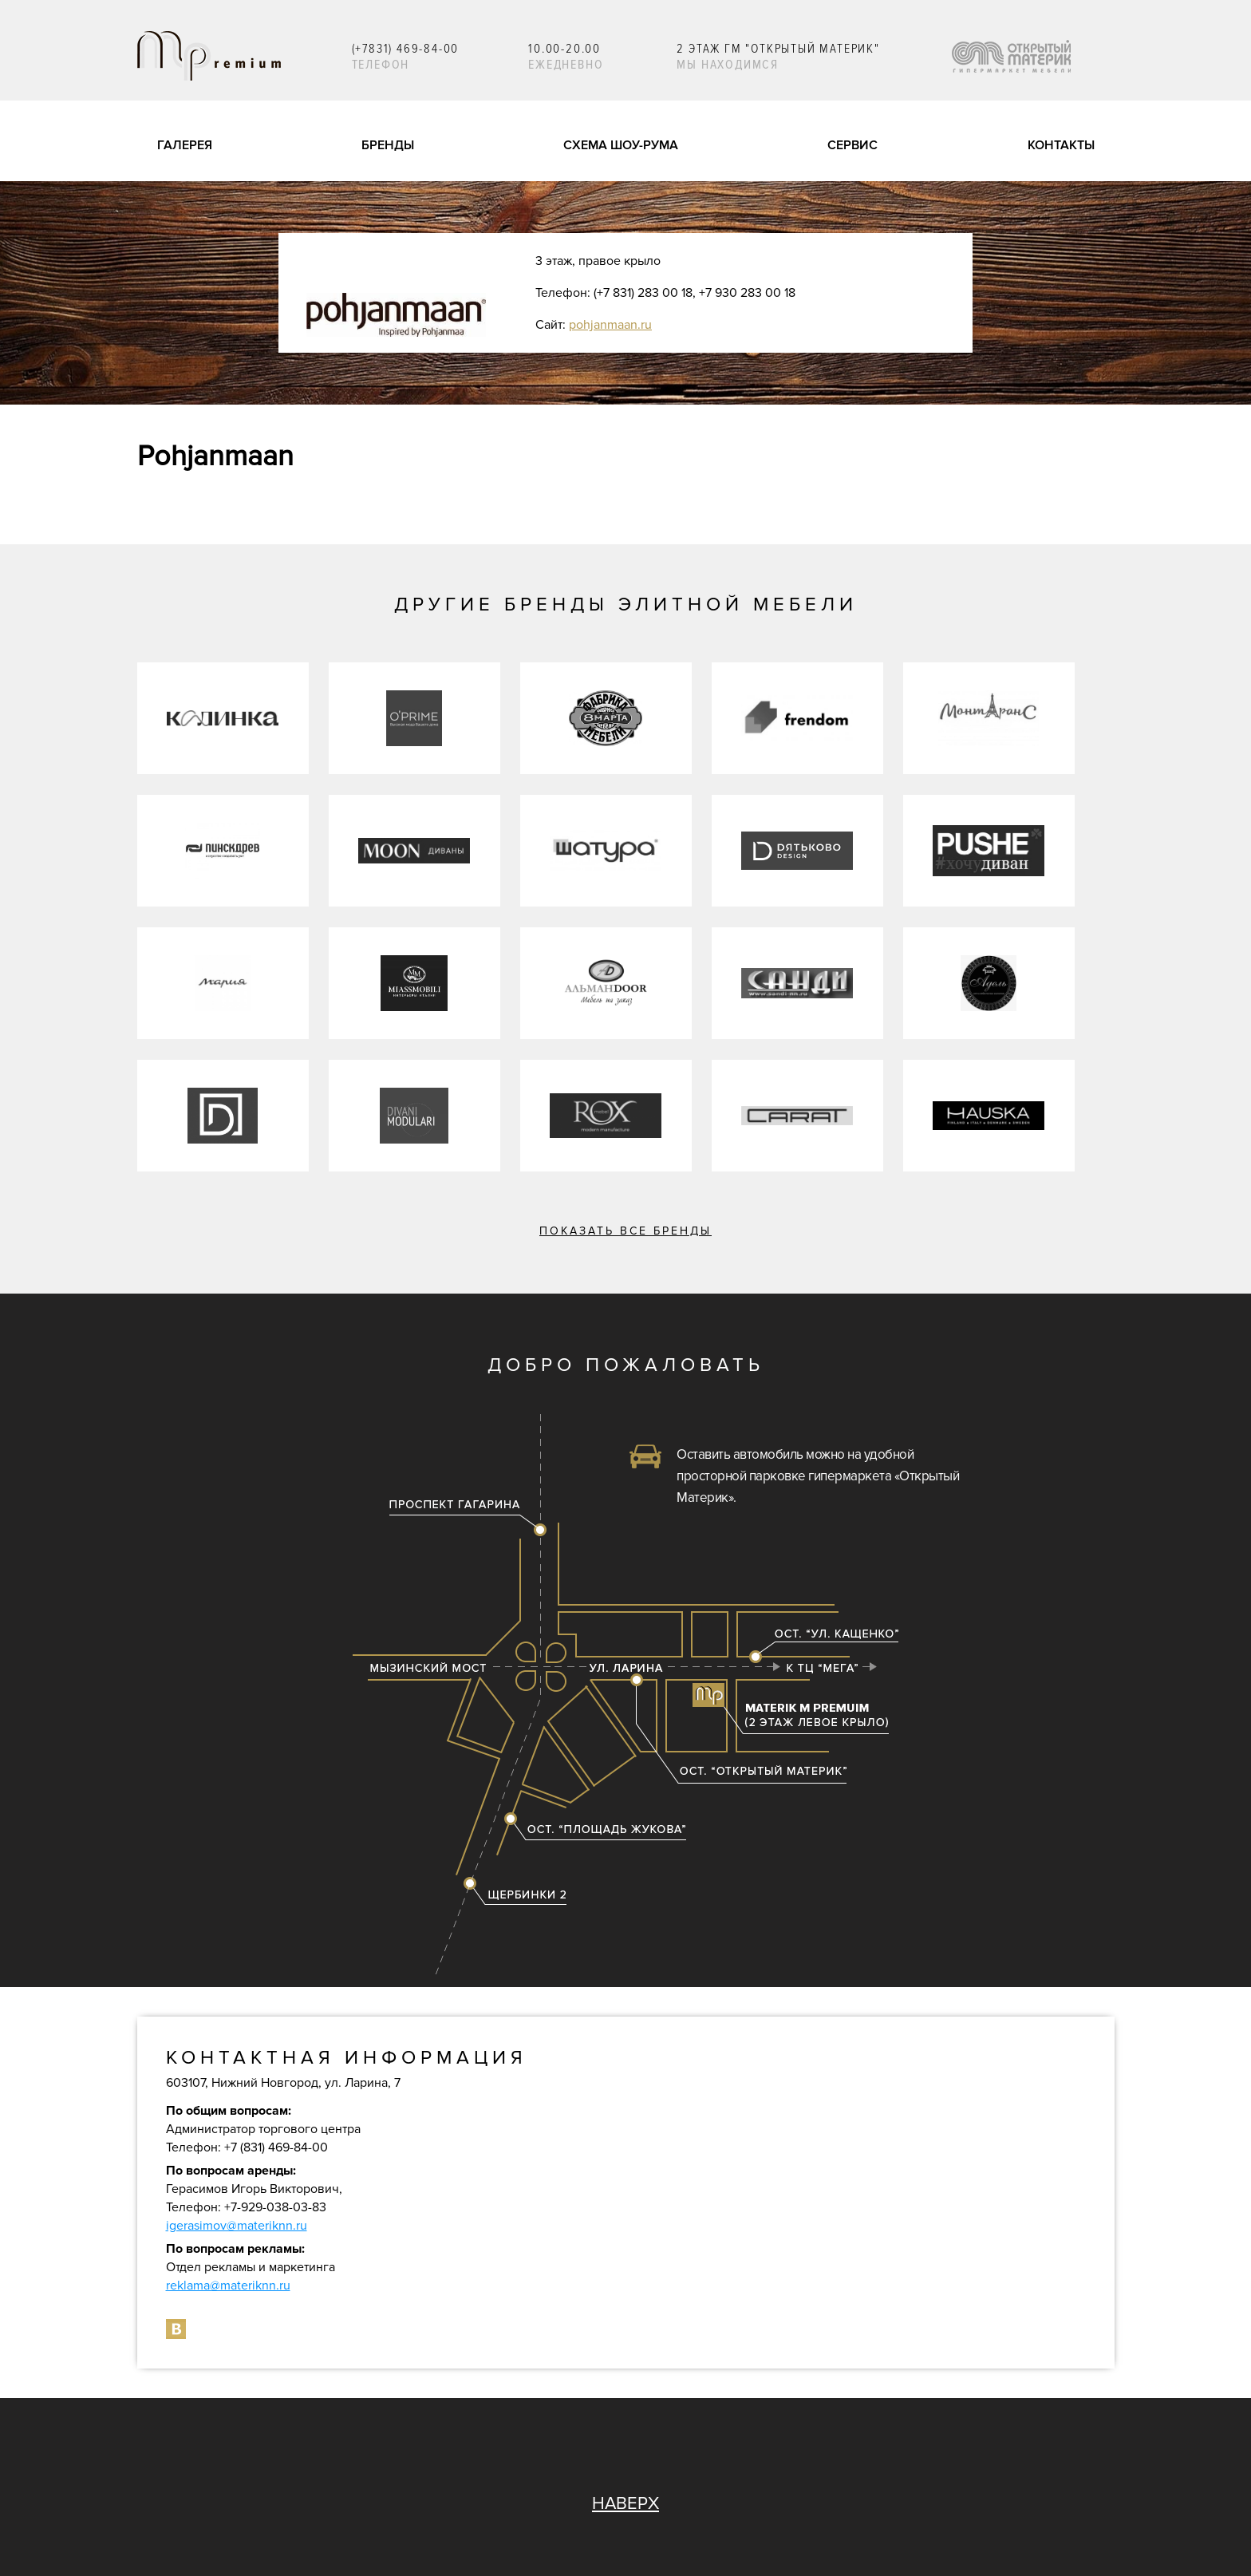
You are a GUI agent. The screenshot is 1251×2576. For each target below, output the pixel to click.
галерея (184, 145)
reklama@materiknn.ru (228, 2286)
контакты (1061, 145)
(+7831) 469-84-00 (406, 49)
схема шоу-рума (620, 145)
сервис (852, 145)
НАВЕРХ (625, 2504)
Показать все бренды (625, 1231)
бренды (387, 145)
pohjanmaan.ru (610, 325)
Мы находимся (728, 65)
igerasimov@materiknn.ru (236, 2226)
